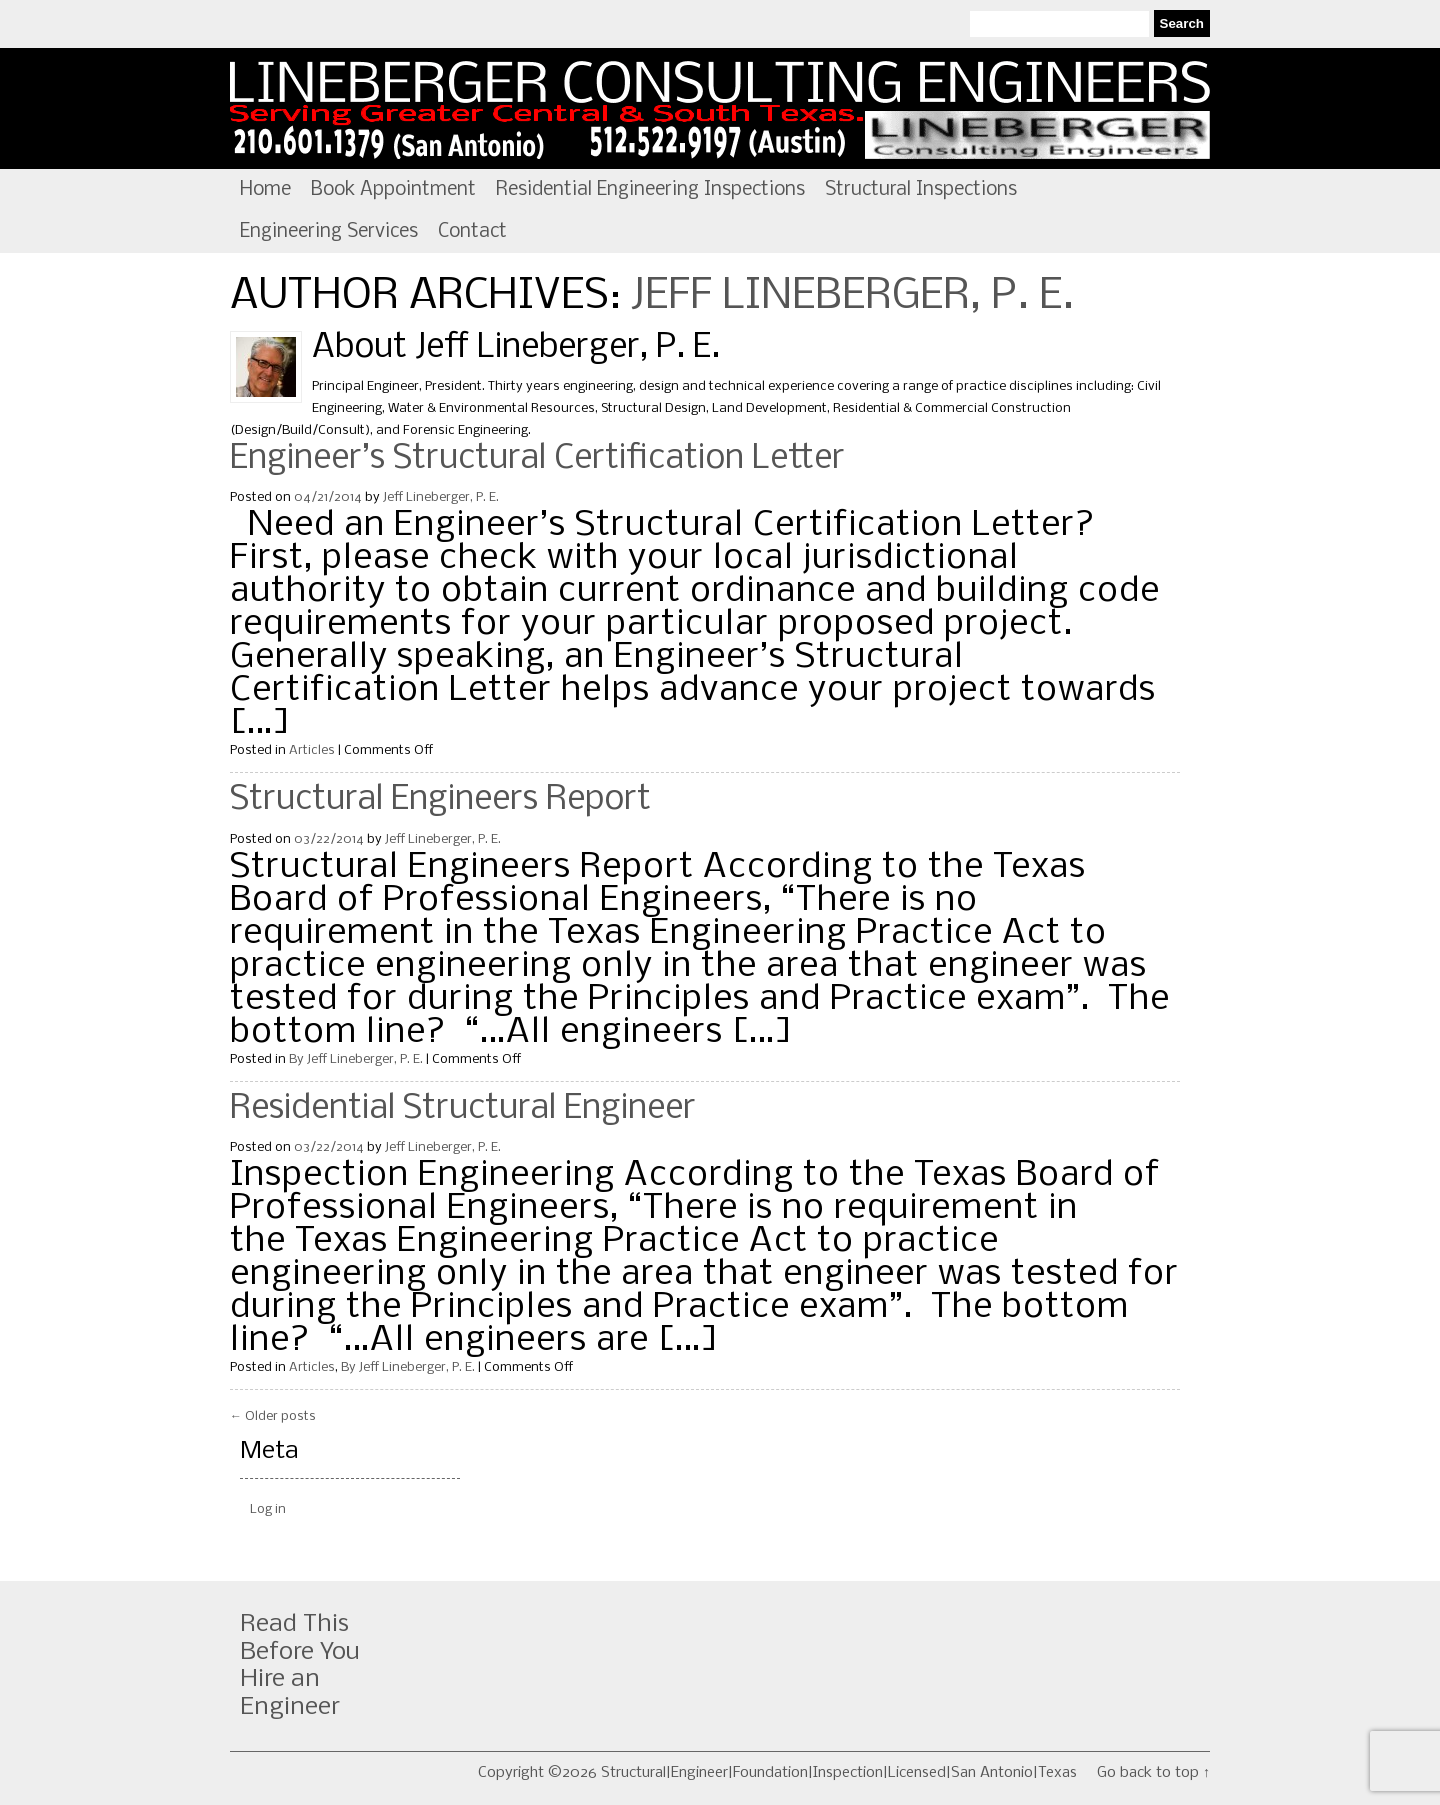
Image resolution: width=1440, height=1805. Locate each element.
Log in (268, 1509)
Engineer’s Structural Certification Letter (537, 459)
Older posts (273, 1416)
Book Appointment (393, 190)
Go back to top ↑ (1153, 1773)
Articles (312, 750)
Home (265, 190)
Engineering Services (329, 232)
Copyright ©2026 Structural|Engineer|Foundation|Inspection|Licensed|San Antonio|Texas (777, 1773)
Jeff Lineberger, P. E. (852, 296)
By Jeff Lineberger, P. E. (356, 1059)
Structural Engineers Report (440, 800)
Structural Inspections (921, 190)
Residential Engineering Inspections (650, 190)
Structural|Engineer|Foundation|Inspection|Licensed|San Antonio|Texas (720, 109)
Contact (472, 232)
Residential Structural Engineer (463, 1109)
